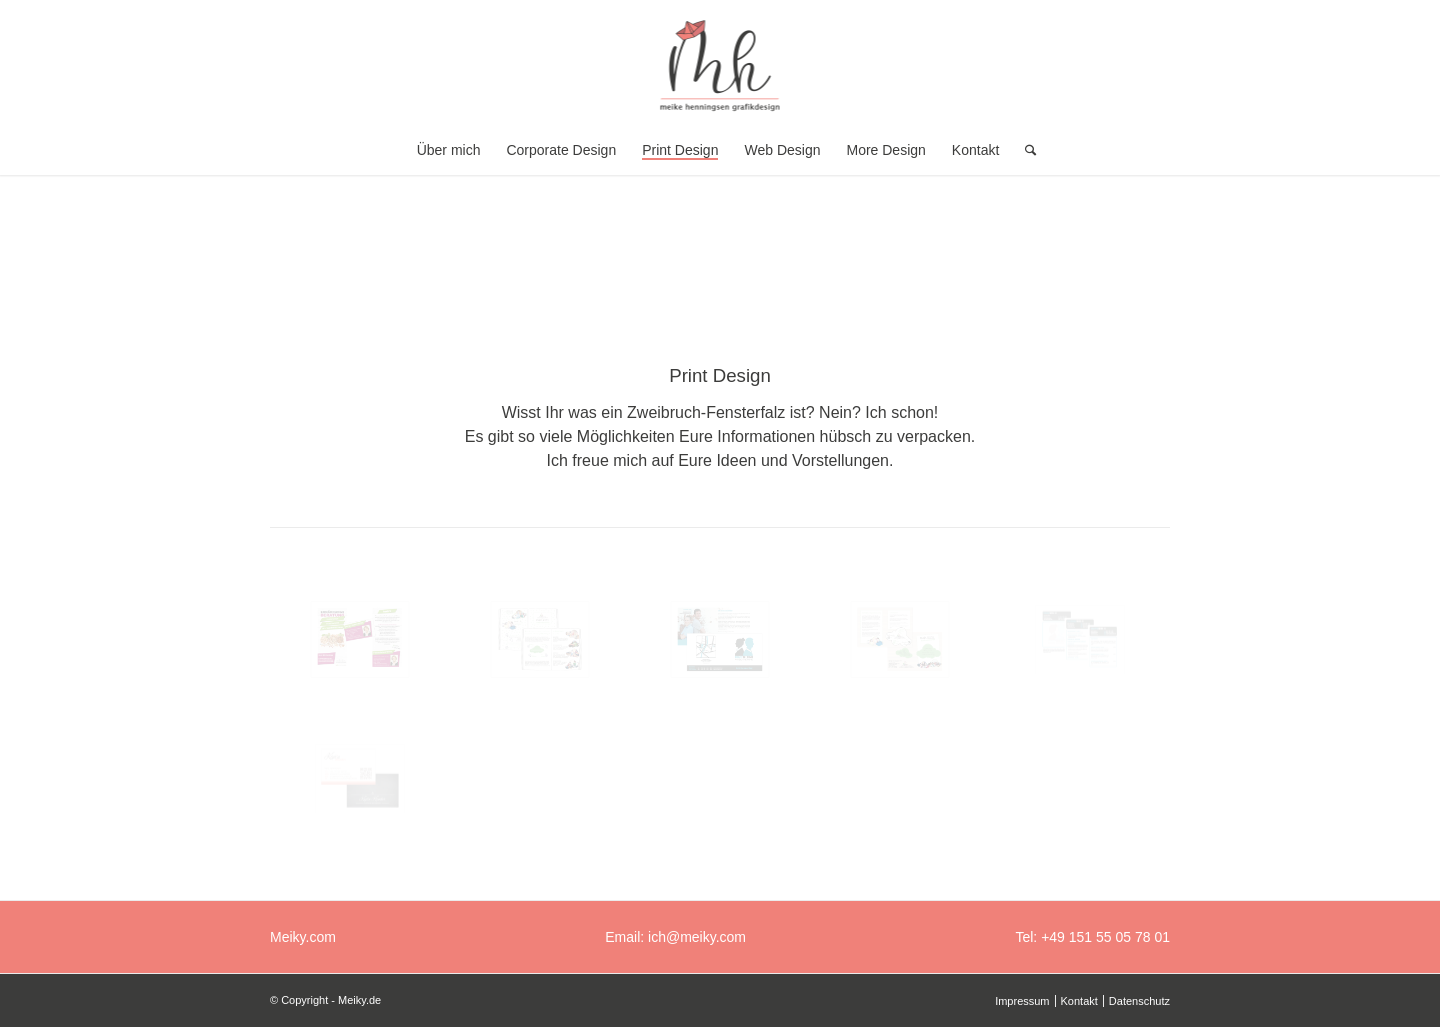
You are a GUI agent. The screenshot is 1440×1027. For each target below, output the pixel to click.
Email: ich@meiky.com (675, 937)
